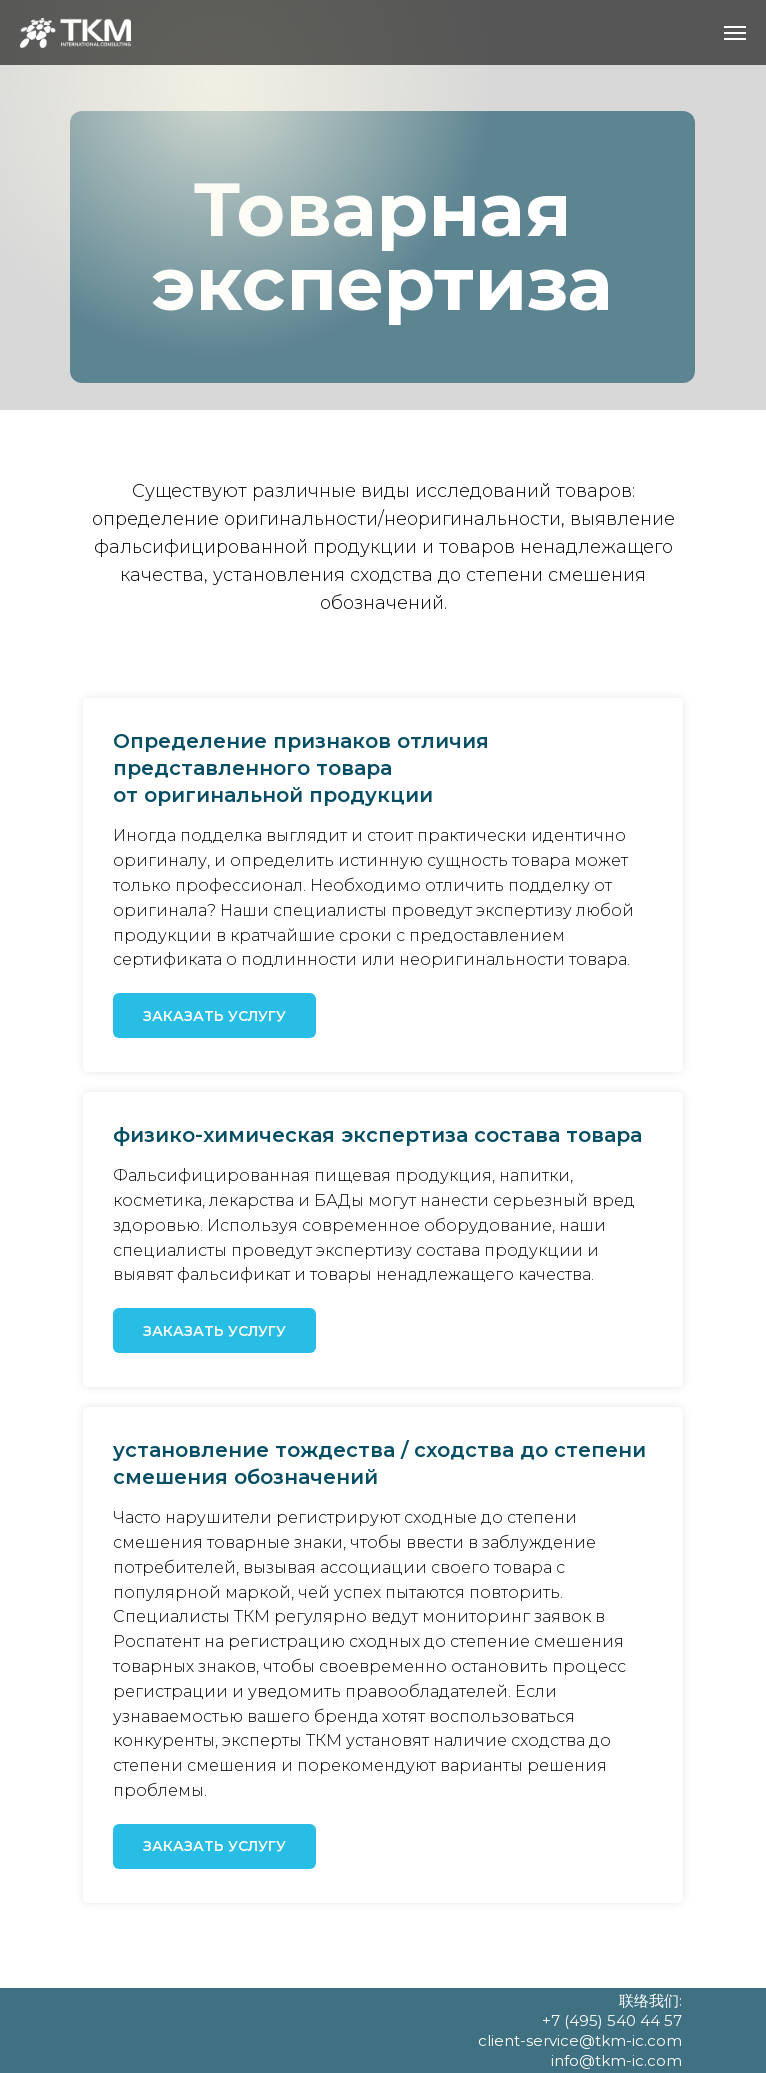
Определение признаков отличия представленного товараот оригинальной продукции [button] (301, 768)
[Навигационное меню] (735, 33)
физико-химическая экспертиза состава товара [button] (377, 1135)
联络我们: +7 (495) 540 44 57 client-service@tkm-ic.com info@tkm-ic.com (580, 2030)
